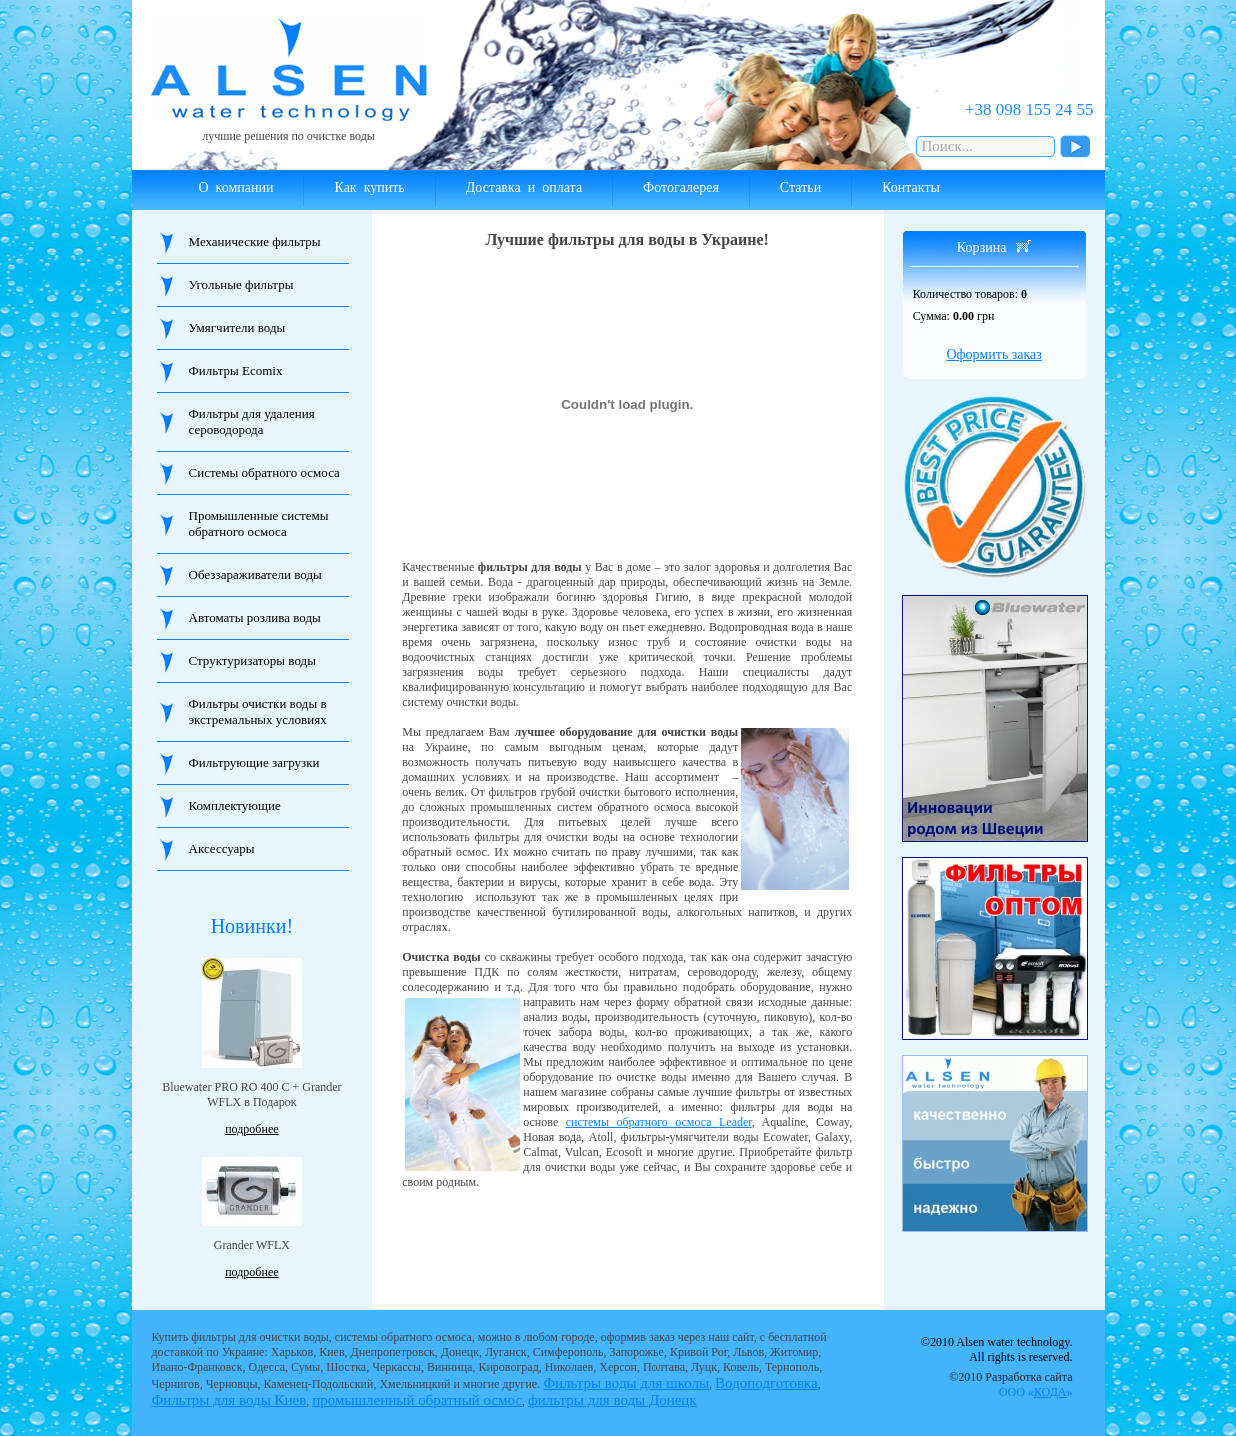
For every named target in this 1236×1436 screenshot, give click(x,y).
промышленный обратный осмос (417, 1400)
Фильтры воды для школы (626, 1383)
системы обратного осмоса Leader (659, 1122)
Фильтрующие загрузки (254, 762)
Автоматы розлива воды (255, 617)
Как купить (369, 187)
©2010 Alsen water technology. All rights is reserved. (997, 1349)
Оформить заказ (993, 354)
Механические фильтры (255, 241)
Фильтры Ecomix (236, 370)
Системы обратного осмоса (264, 472)
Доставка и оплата (524, 187)
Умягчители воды (237, 327)
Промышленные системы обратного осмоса (259, 523)
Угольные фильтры (241, 284)
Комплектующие (235, 805)
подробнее (251, 1129)
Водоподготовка (766, 1383)
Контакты (911, 187)
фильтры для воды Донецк (612, 1400)
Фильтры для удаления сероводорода (252, 421)
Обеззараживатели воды (255, 574)
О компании (236, 187)
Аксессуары (222, 848)
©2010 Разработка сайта (1010, 1384)
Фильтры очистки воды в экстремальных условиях (258, 711)
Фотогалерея (681, 187)
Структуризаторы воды (252, 660)
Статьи (800, 187)
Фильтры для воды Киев (229, 1400)
